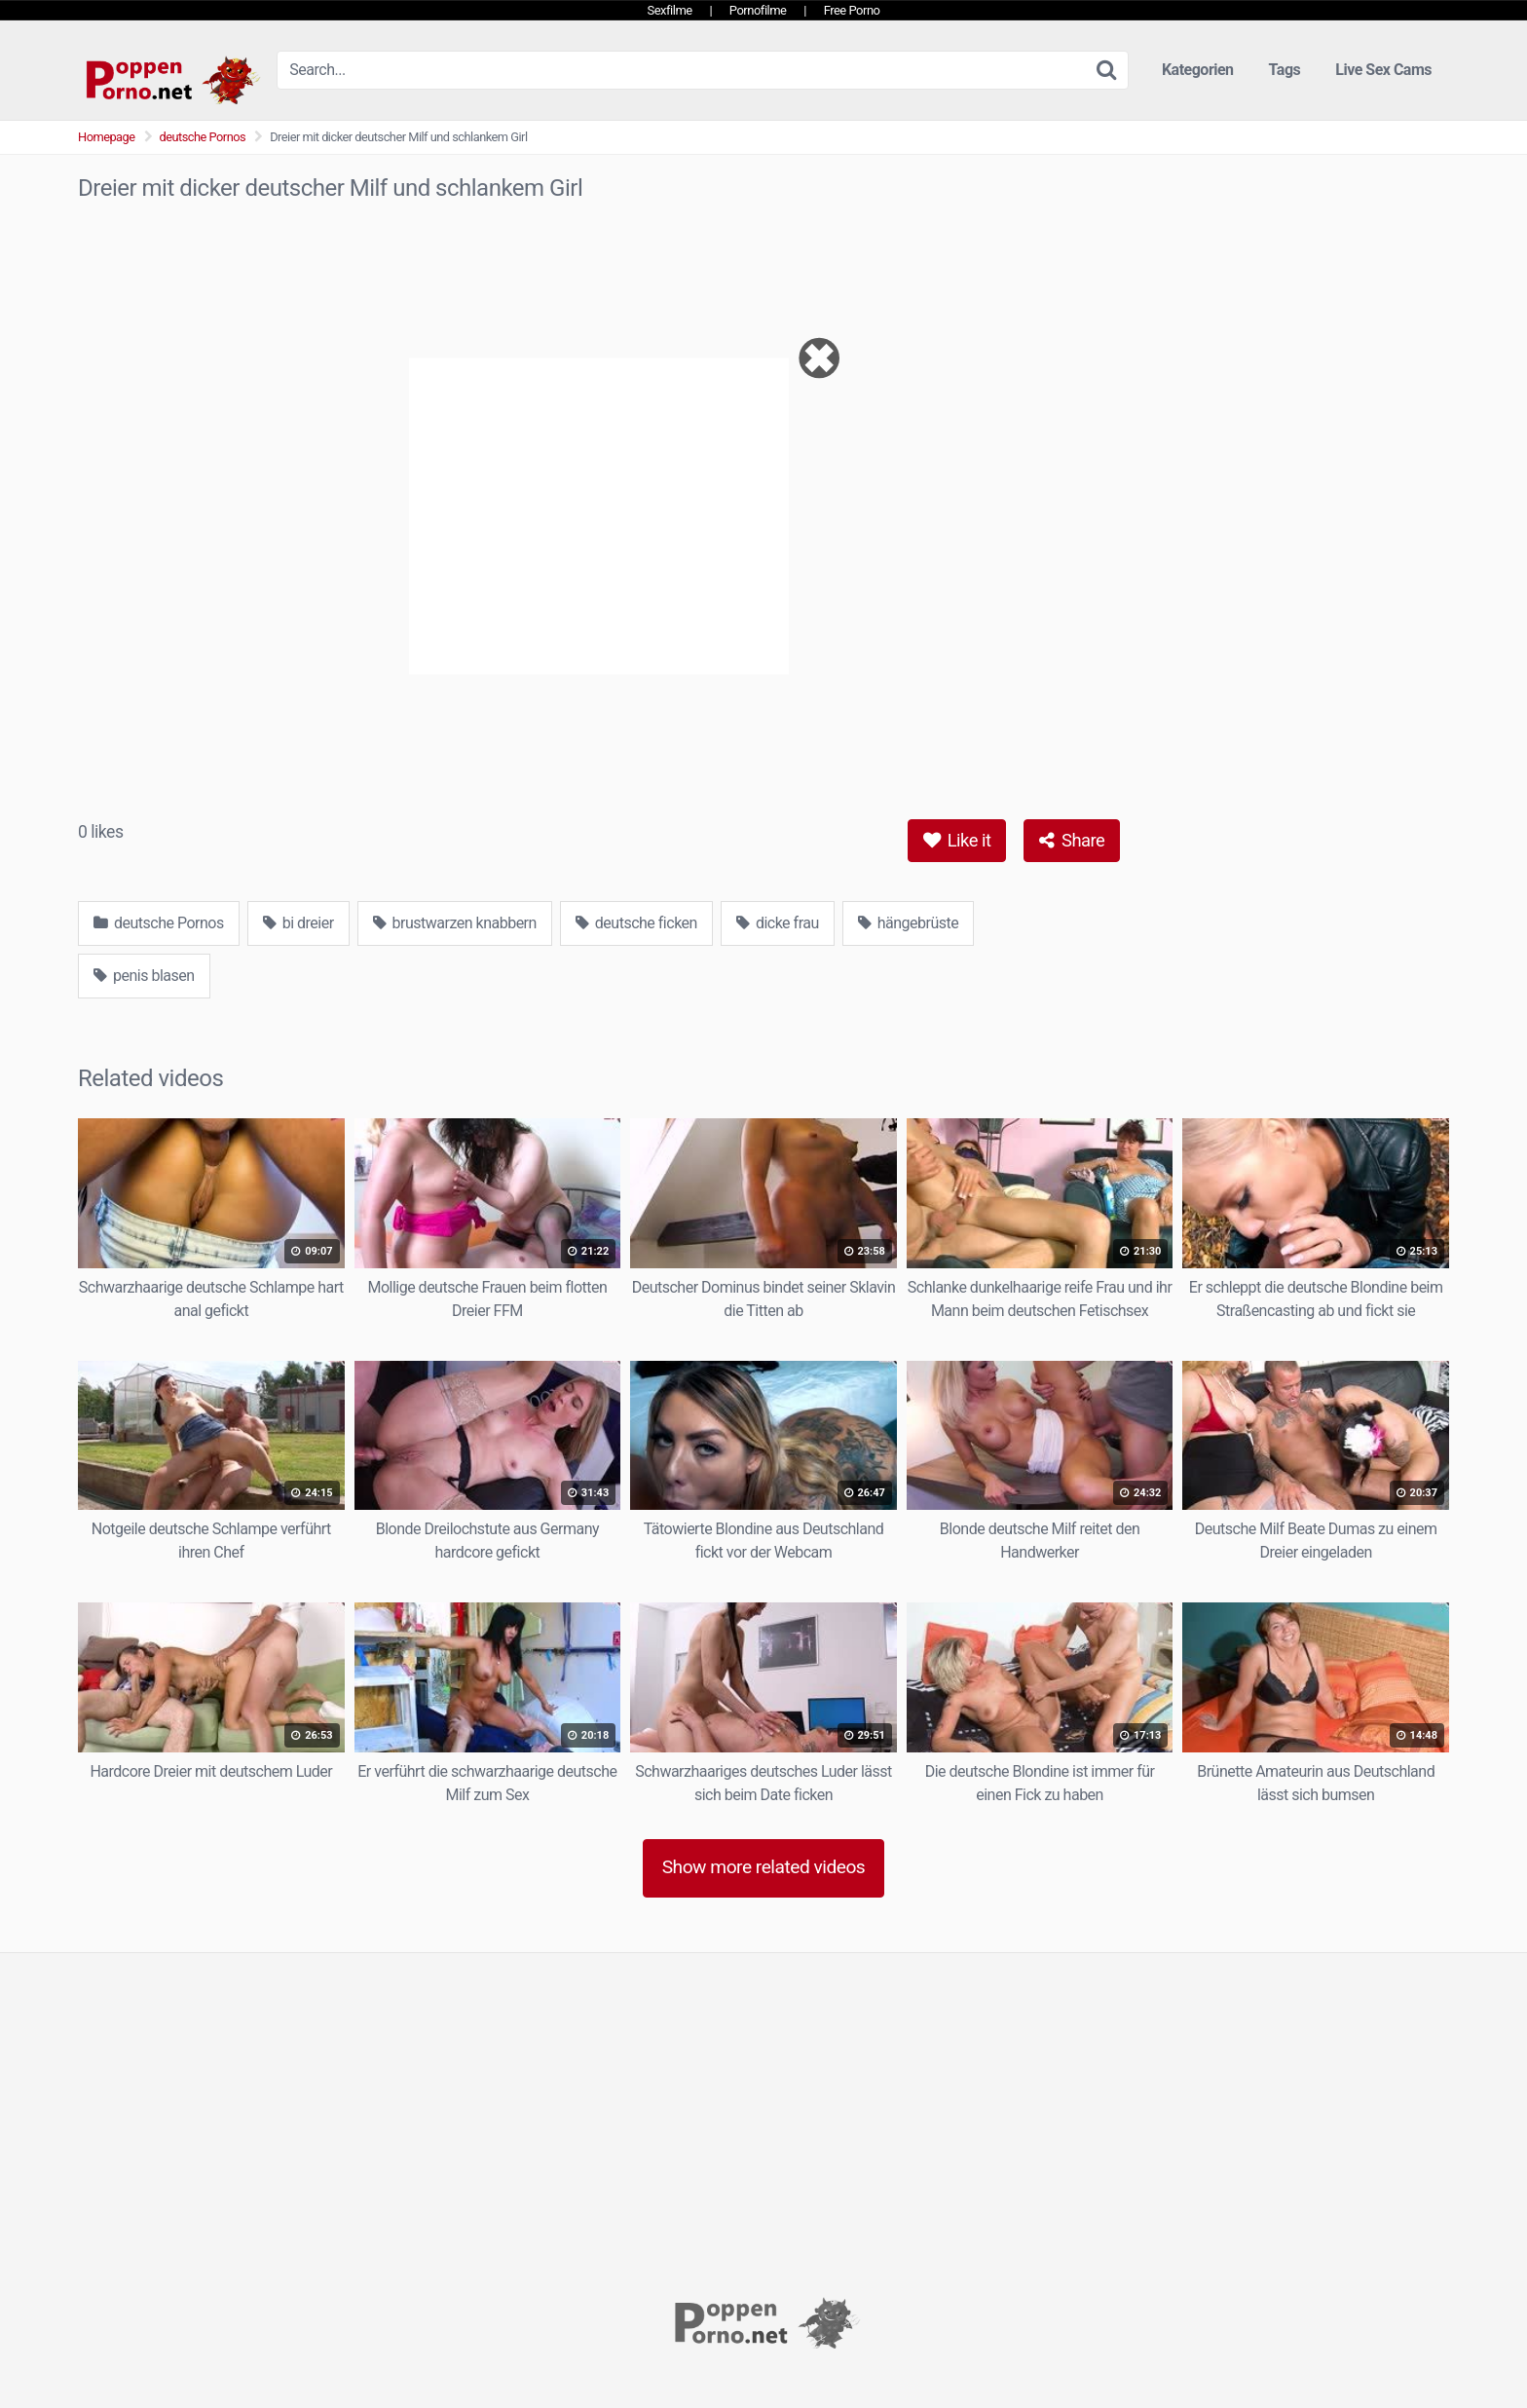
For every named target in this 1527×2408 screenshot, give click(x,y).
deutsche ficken (636, 923)
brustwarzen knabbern (455, 923)
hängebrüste (908, 923)
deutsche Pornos (203, 137)
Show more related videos (764, 1867)
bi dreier (298, 923)
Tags (1285, 69)
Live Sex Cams (1383, 69)
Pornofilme (758, 10)
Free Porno (852, 10)
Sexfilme (670, 10)
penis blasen (144, 975)
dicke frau (777, 923)
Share (1071, 840)
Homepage (106, 137)
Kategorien (1198, 69)
